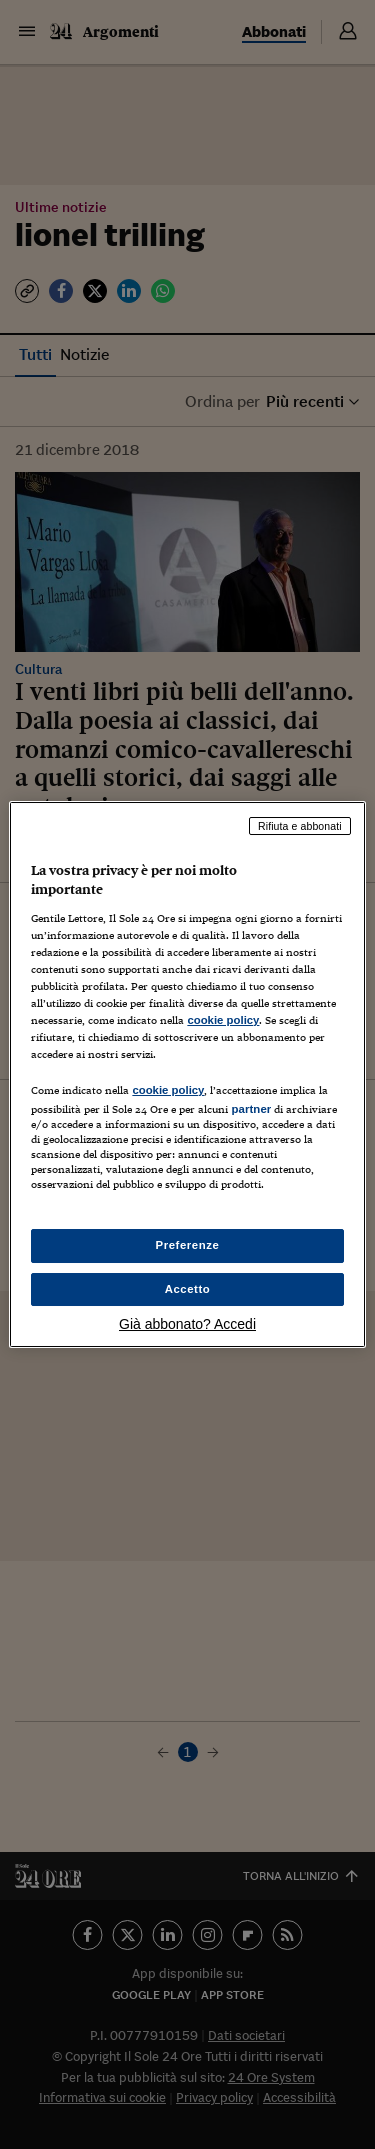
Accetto (188, 1289)
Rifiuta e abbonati (300, 826)
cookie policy (223, 1020)
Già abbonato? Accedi (187, 1324)
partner (251, 1109)
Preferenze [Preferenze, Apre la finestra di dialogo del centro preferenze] (188, 1245)
